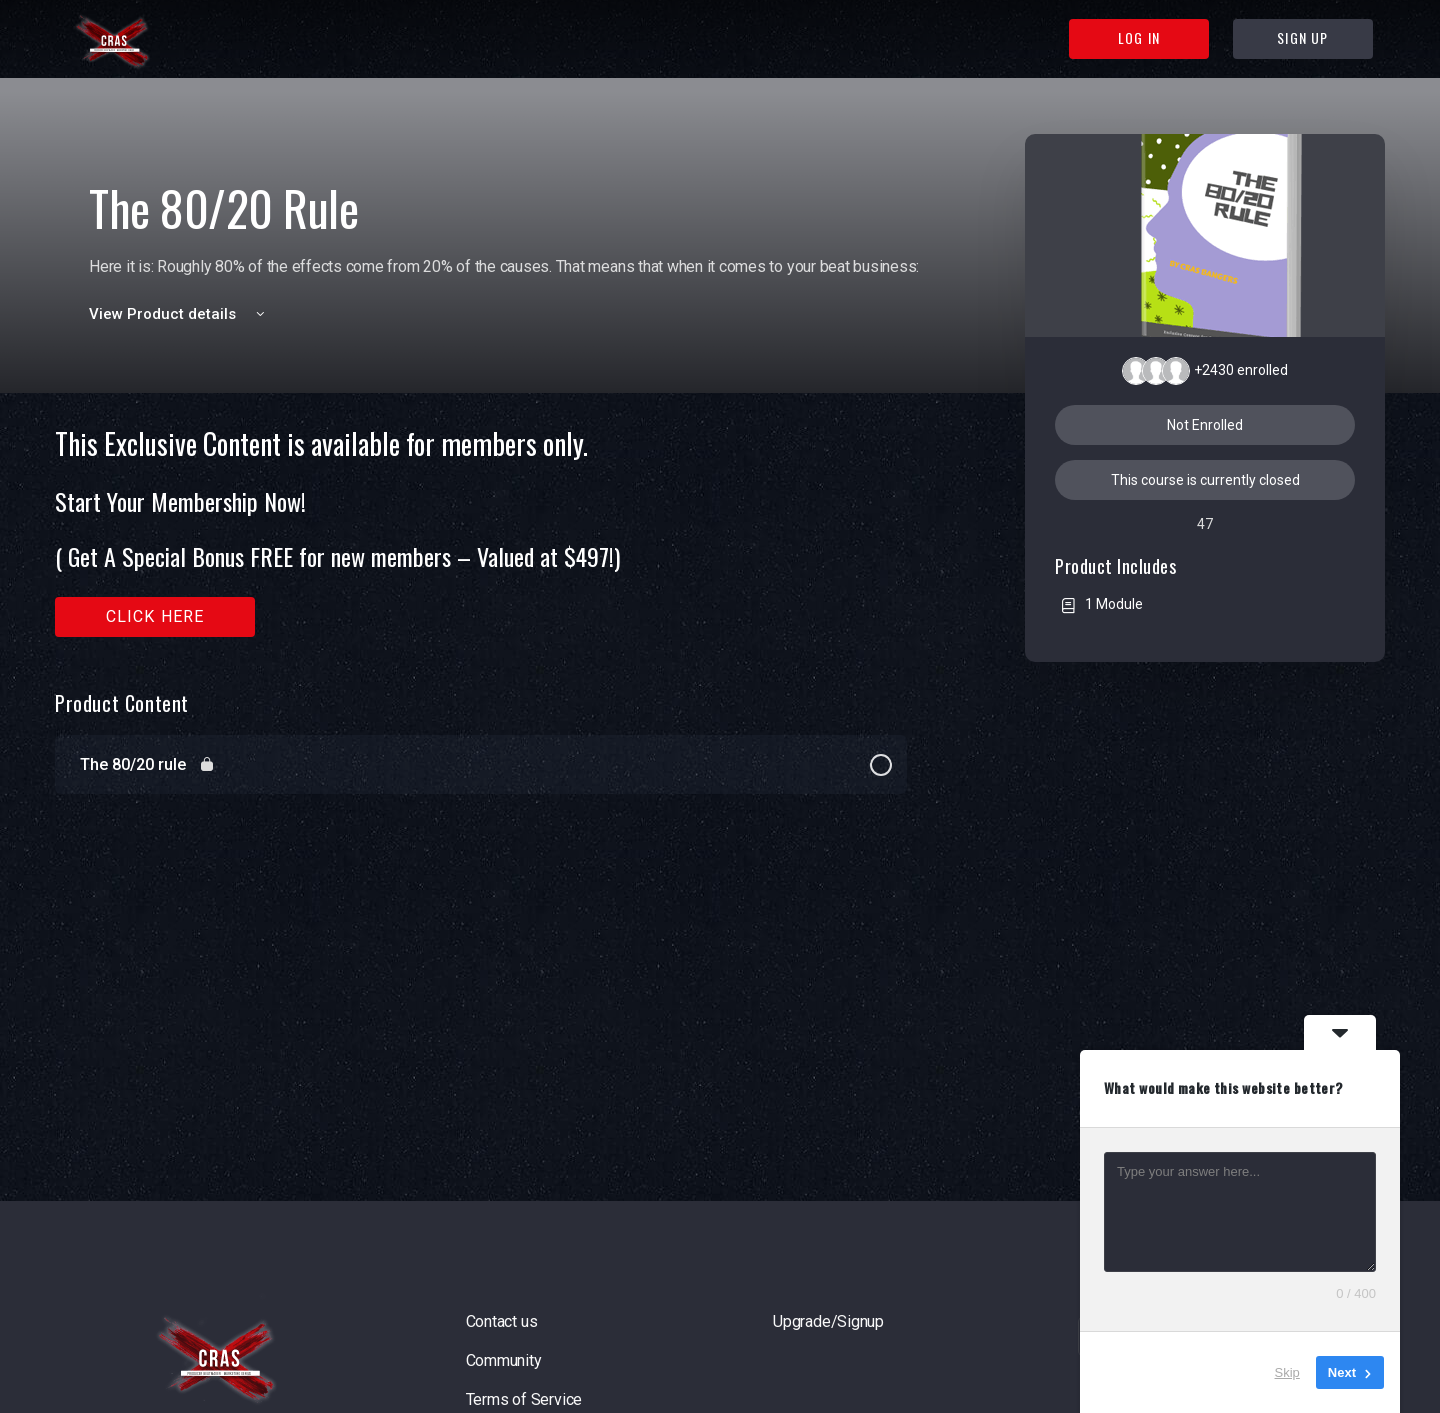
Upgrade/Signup (828, 1321)
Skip (1287, 1372)
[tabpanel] (481, 532)
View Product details (180, 314)
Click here (155, 616)
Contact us (502, 1321)
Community (504, 1360)
